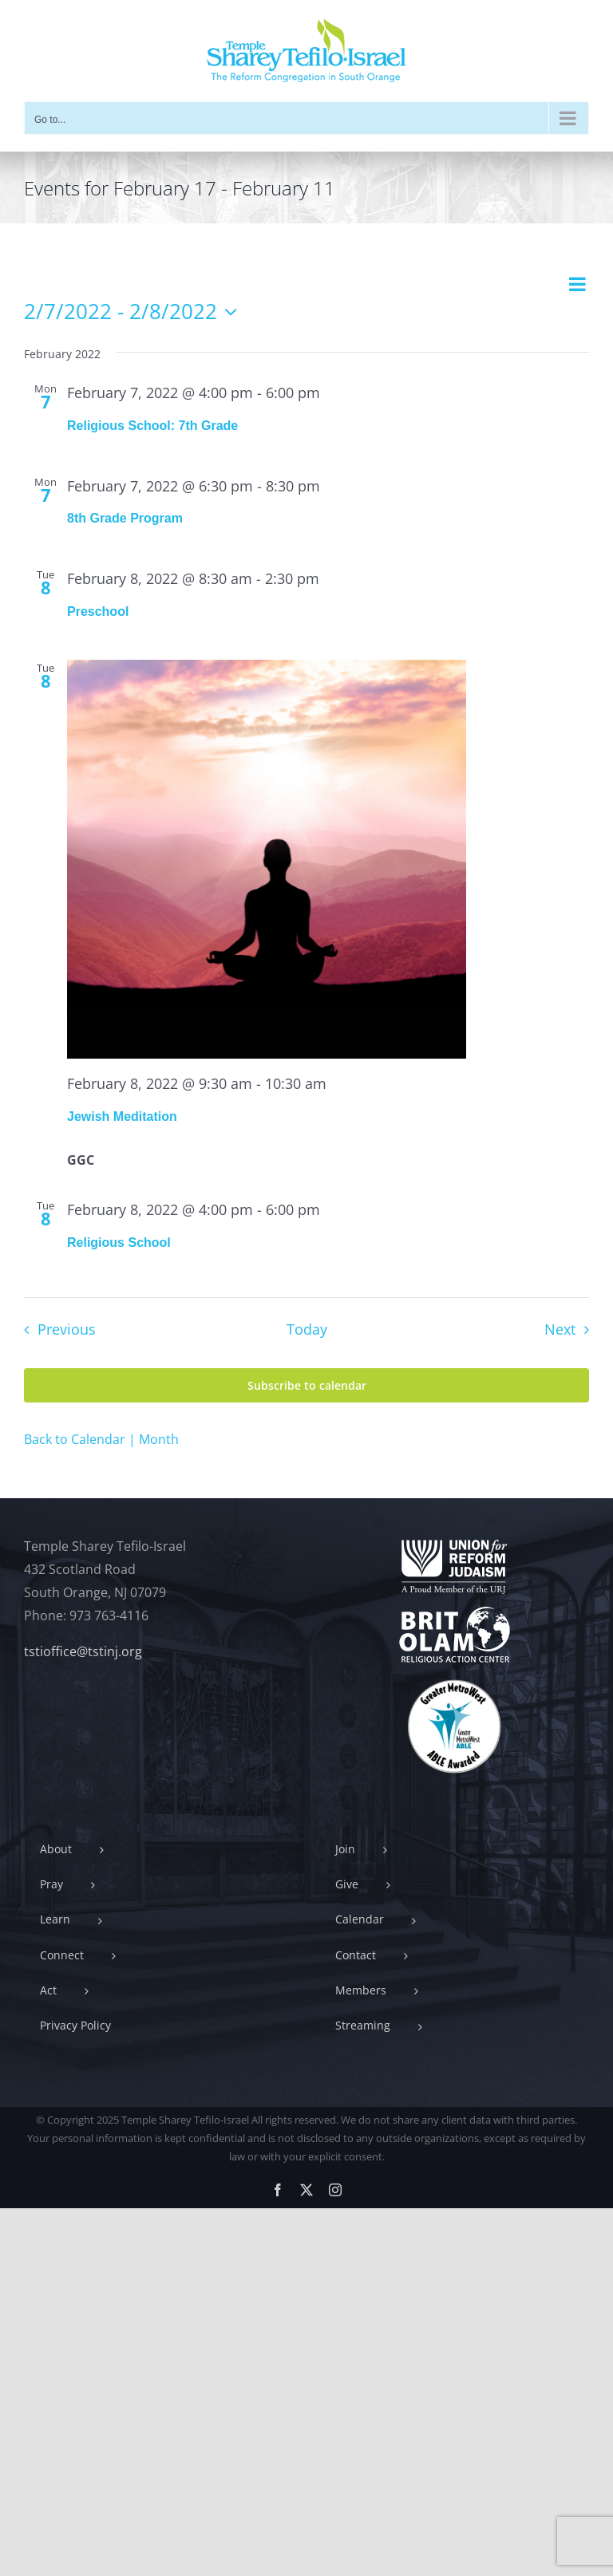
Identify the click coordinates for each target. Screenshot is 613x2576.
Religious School (119, 1242)
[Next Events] (570, 1330)
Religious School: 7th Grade (152, 425)
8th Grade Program (125, 518)
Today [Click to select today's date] (307, 1329)
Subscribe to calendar (306, 1385)
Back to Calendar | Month (101, 1439)
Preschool (98, 611)
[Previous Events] (55, 1330)
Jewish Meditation (122, 1116)
